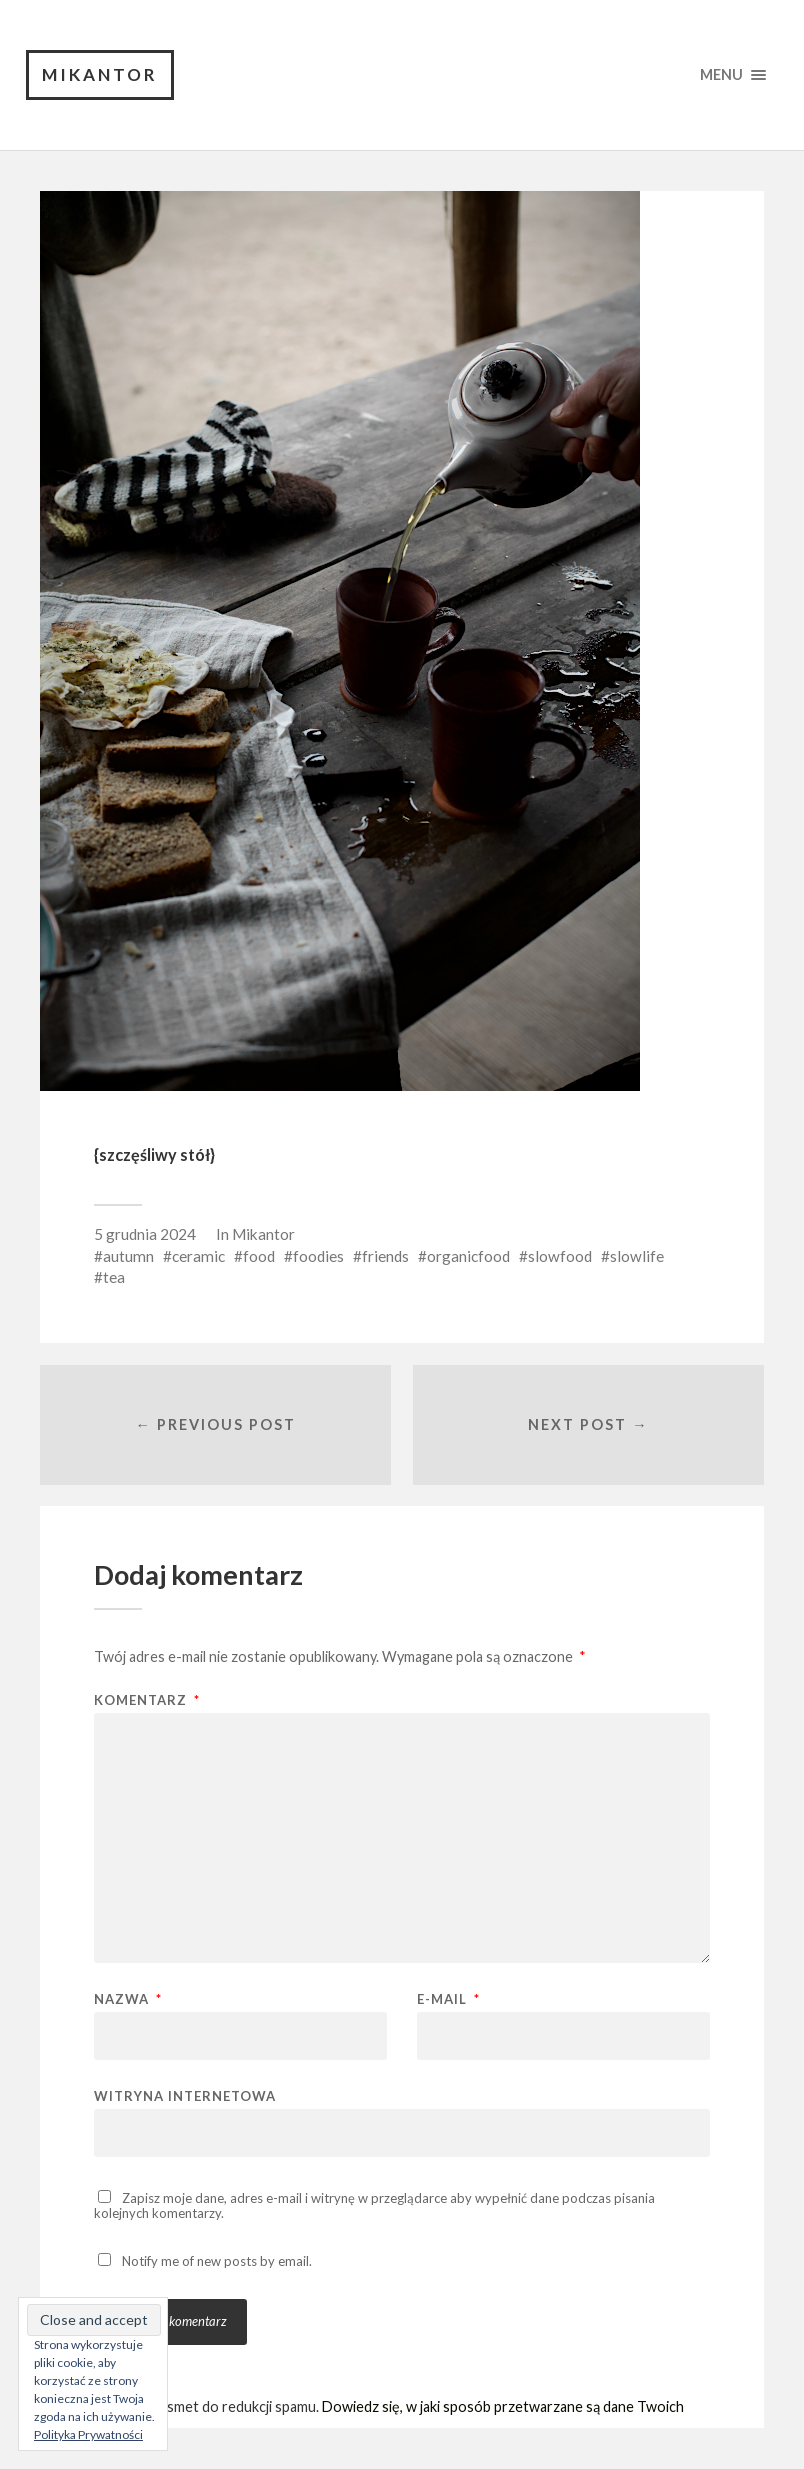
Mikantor (100, 74)
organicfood (468, 1256)
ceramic (198, 1256)
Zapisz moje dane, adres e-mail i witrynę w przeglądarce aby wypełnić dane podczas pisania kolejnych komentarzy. (374, 2205)
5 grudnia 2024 (145, 1234)
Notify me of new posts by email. (217, 2261)
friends (385, 1256)
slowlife (637, 1256)
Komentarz (147, 1700)
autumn (128, 1256)
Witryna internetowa (185, 2095)
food (259, 1256)
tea (114, 1277)
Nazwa (128, 1999)
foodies (318, 1256)
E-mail (448, 1999)
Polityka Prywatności (88, 2434)
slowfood (560, 1256)
